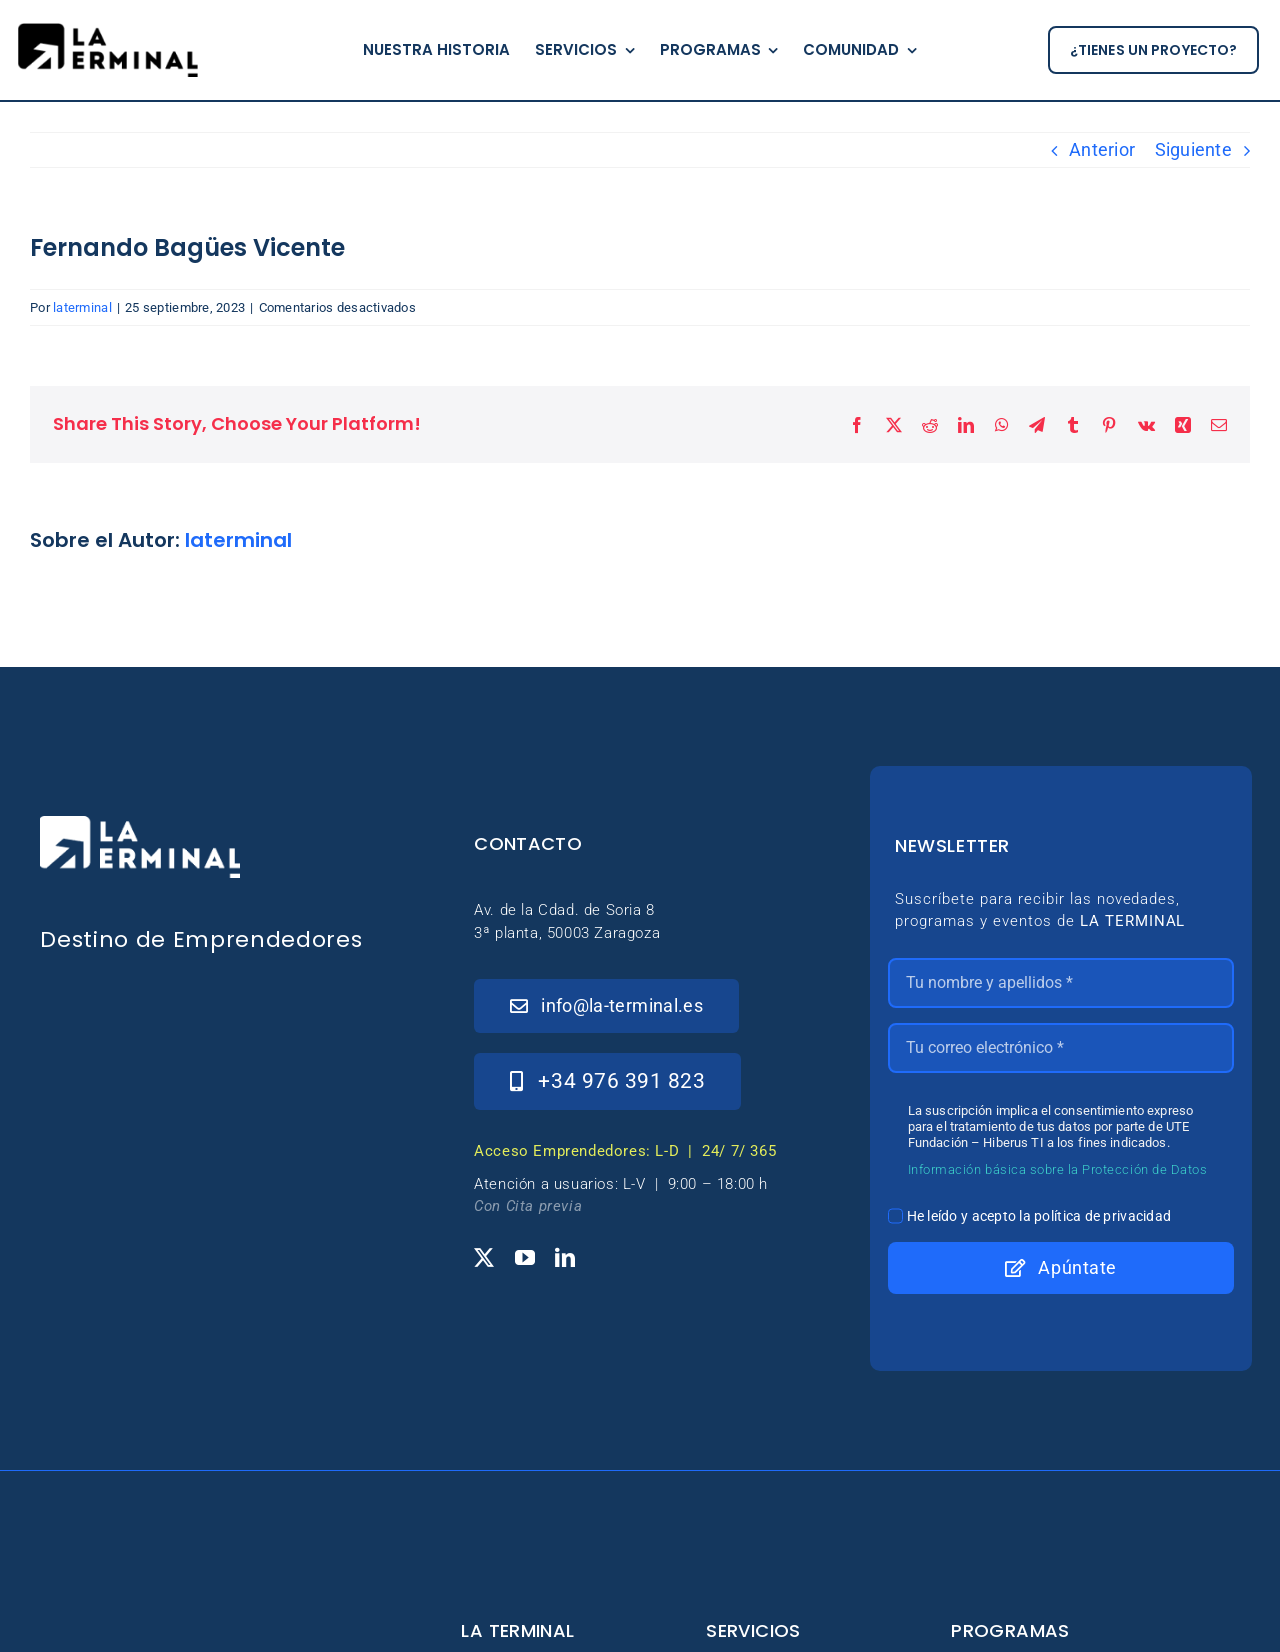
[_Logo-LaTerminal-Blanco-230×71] (140, 824)
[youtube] (525, 1258)
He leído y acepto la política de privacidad (1039, 1216)
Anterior (1102, 149)
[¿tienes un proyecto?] (1154, 50)
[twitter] (484, 1258)
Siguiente (1193, 149)
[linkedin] (565, 1258)
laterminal (82, 307)
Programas (1010, 1630)
